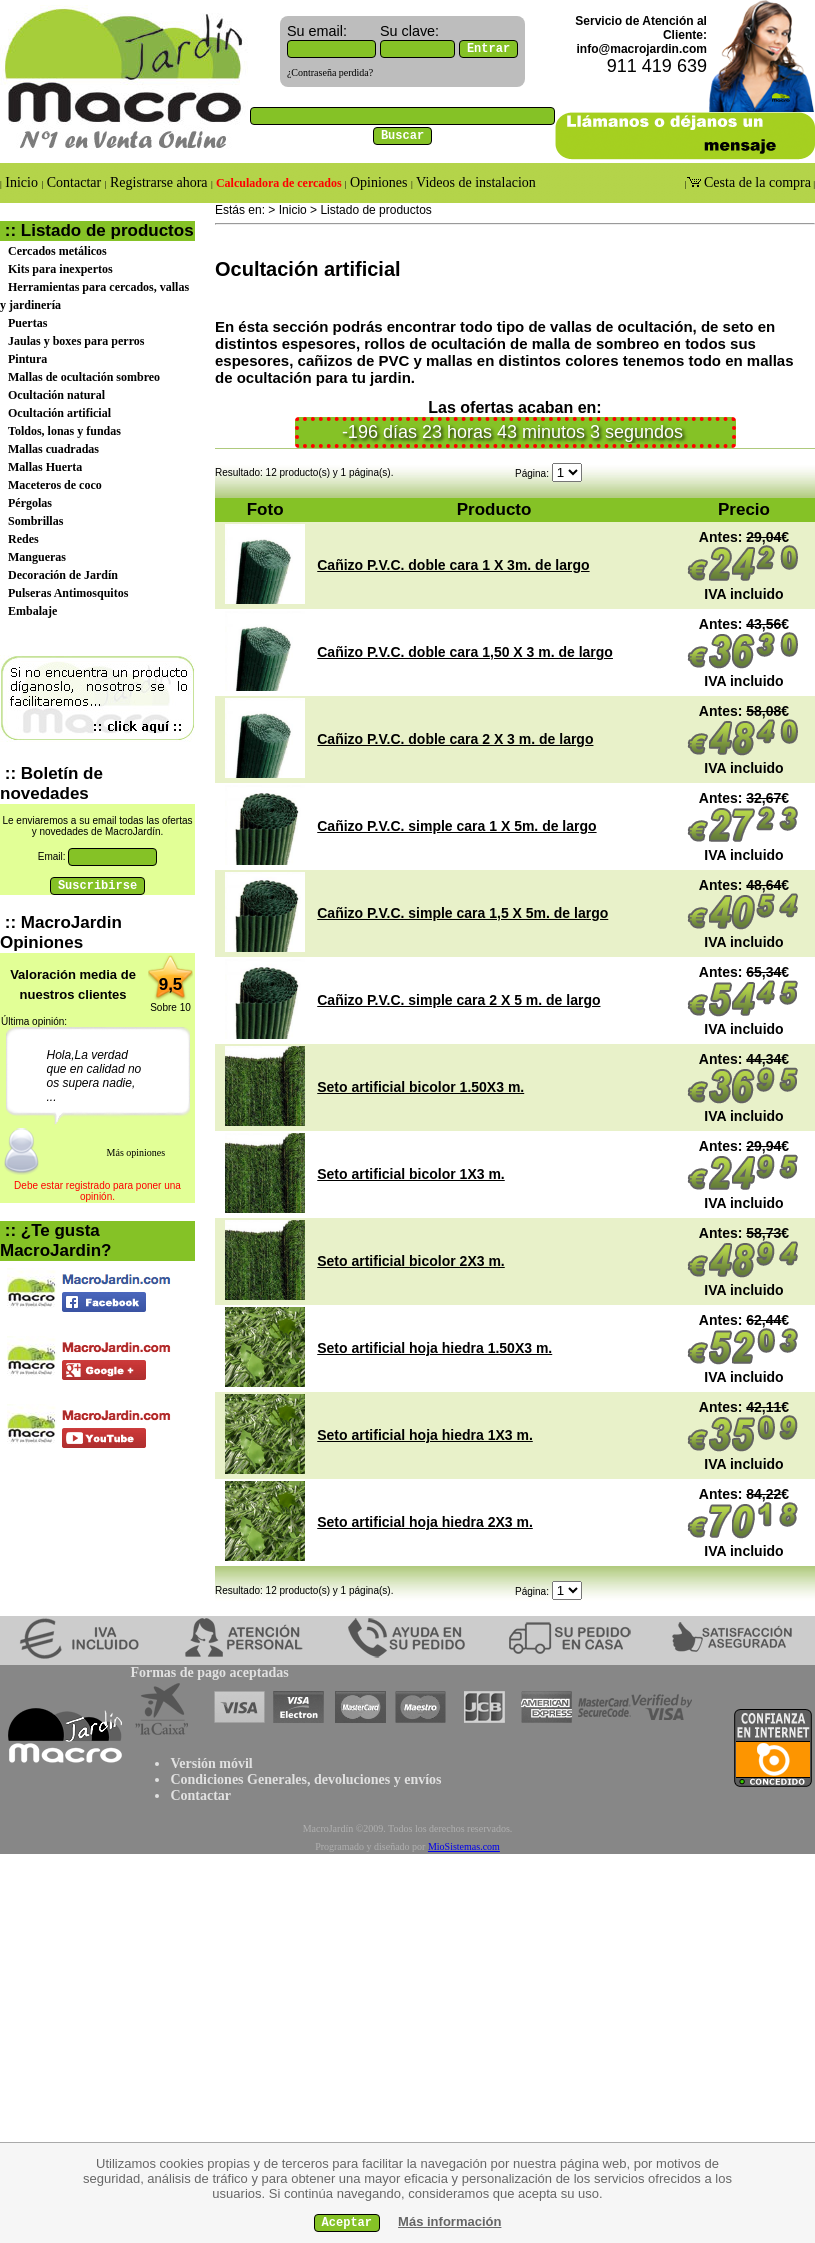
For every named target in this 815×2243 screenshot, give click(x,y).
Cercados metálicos (57, 251)
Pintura (27, 359)
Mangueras (37, 557)
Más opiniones (136, 1152)
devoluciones (352, 1779)
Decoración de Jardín (63, 575)
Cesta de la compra (756, 182)
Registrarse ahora (159, 182)
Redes (23, 539)
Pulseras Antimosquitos (68, 593)
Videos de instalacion (474, 182)
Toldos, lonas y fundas (64, 431)
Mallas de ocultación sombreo (84, 377)
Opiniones (378, 182)
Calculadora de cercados (279, 183)
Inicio (22, 182)
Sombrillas (35, 521)
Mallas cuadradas (53, 449)
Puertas (27, 323)
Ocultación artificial (59, 413)
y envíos (415, 1779)
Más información (449, 2221)
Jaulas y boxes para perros (76, 341)
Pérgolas (30, 503)
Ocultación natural (56, 395)
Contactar (73, 182)
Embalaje (32, 611)
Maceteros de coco (55, 485)
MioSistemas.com (464, 1846)
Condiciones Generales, (240, 1779)
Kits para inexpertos (60, 269)
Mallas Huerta (45, 467)
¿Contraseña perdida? (330, 72)
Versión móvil (211, 1763)
